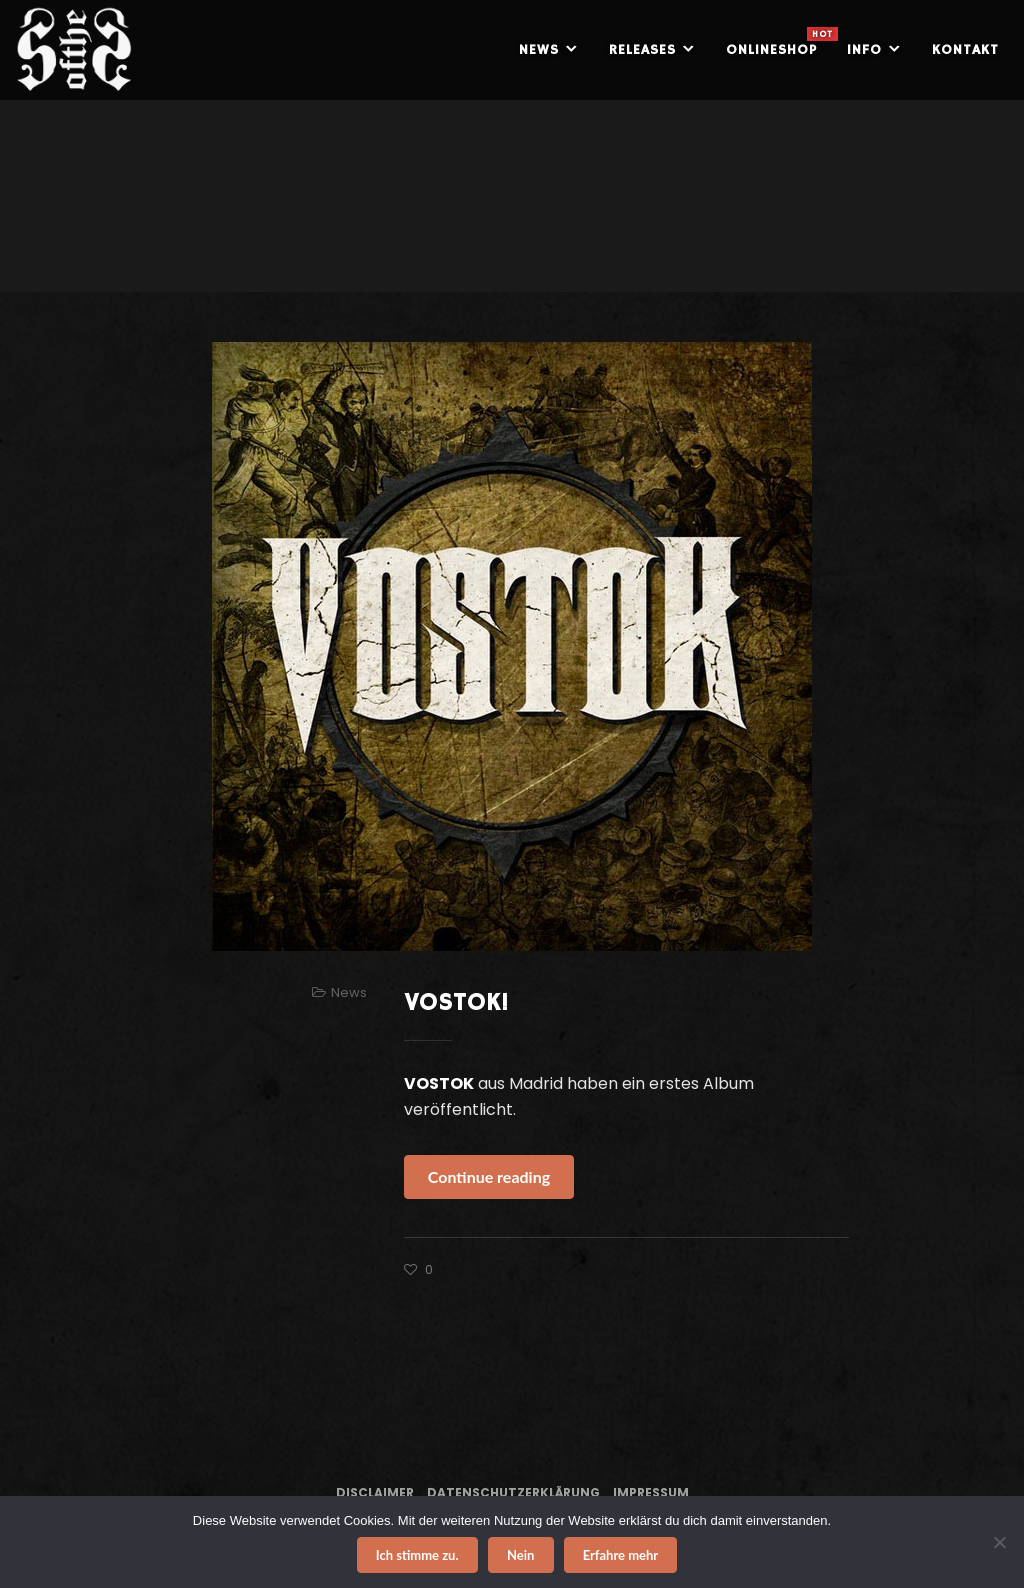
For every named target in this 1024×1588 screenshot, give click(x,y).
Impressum (651, 1492)
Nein (520, 1555)
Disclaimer (375, 1492)
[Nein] (999, 1542)
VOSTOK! (456, 1003)
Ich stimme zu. (417, 1555)
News (349, 992)
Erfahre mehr (621, 1555)
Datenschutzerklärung (513, 1492)
